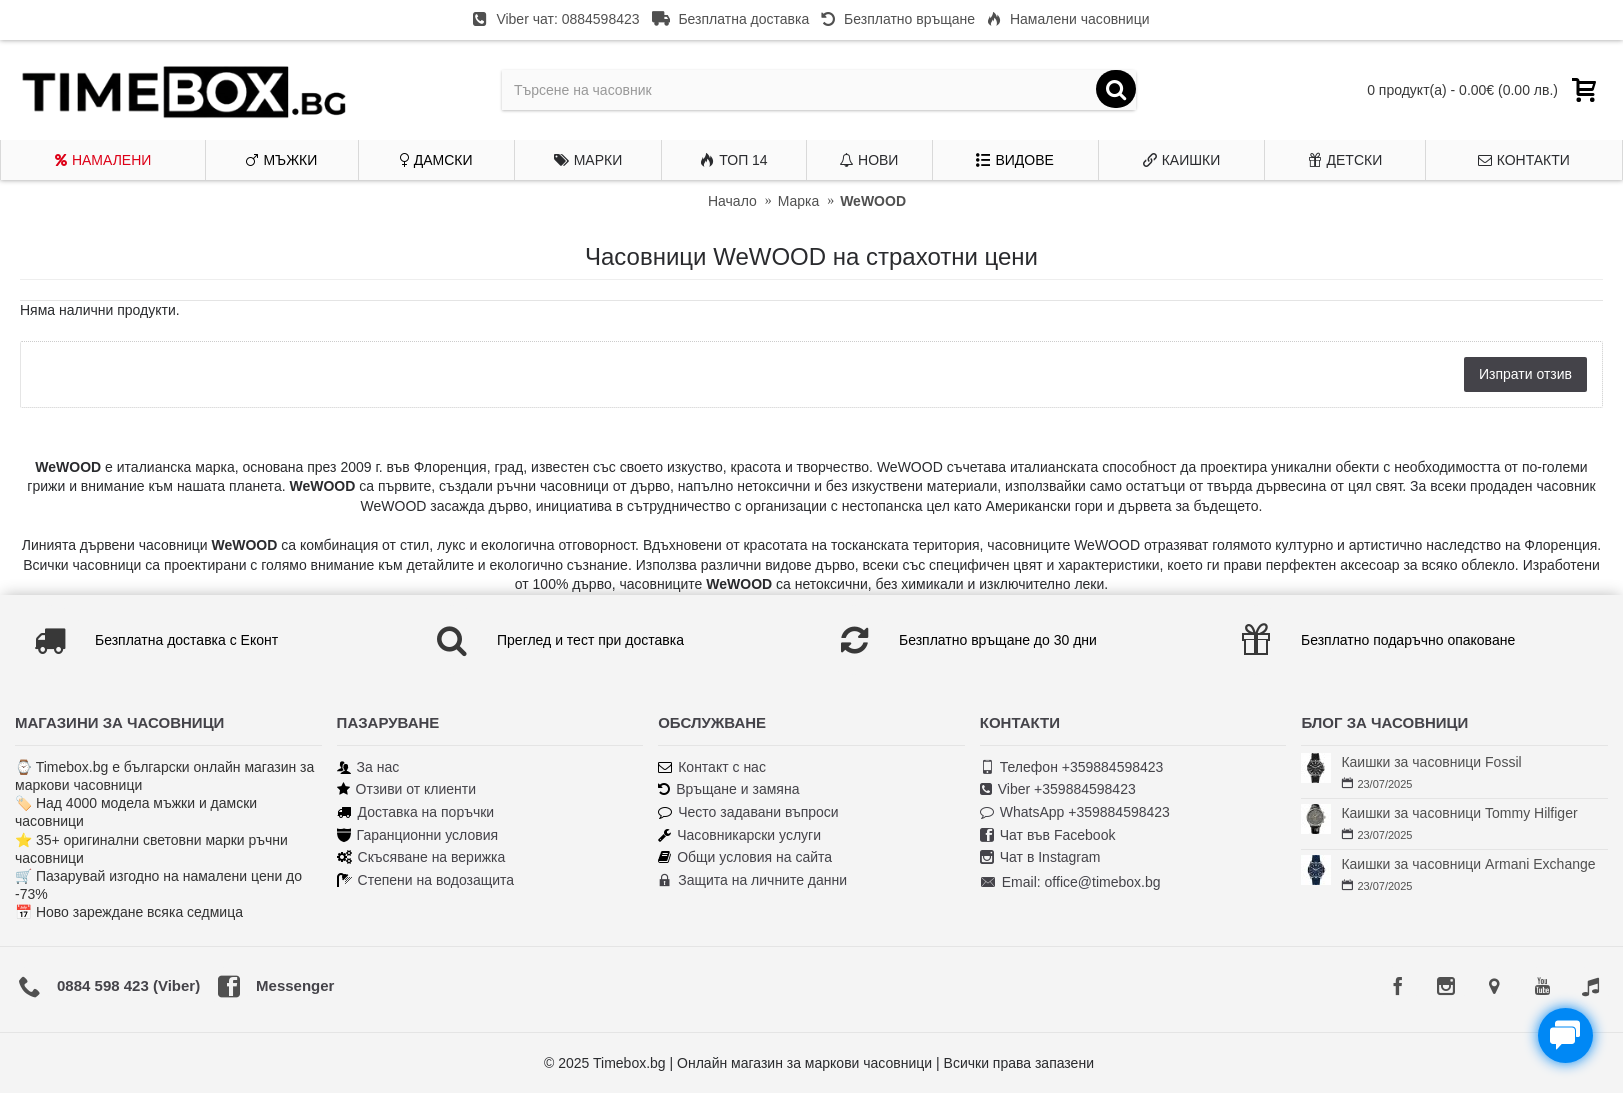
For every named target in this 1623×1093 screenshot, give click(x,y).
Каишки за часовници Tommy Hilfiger (1459, 813)
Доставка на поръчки (416, 812)
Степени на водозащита (426, 880)
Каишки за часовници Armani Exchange (1468, 864)
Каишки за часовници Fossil (1431, 762)
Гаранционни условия (417, 835)
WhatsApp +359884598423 (1075, 812)
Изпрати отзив (1525, 374)
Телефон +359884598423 (1072, 767)
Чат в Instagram (1040, 857)
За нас (368, 767)
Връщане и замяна (728, 789)
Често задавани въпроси (748, 812)
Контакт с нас (712, 767)
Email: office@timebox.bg (1070, 883)
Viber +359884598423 (1058, 789)
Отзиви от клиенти (407, 789)
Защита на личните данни (752, 880)
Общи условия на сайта (745, 857)
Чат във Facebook (1048, 835)
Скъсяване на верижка (421, 857)
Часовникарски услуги (739, 835)
